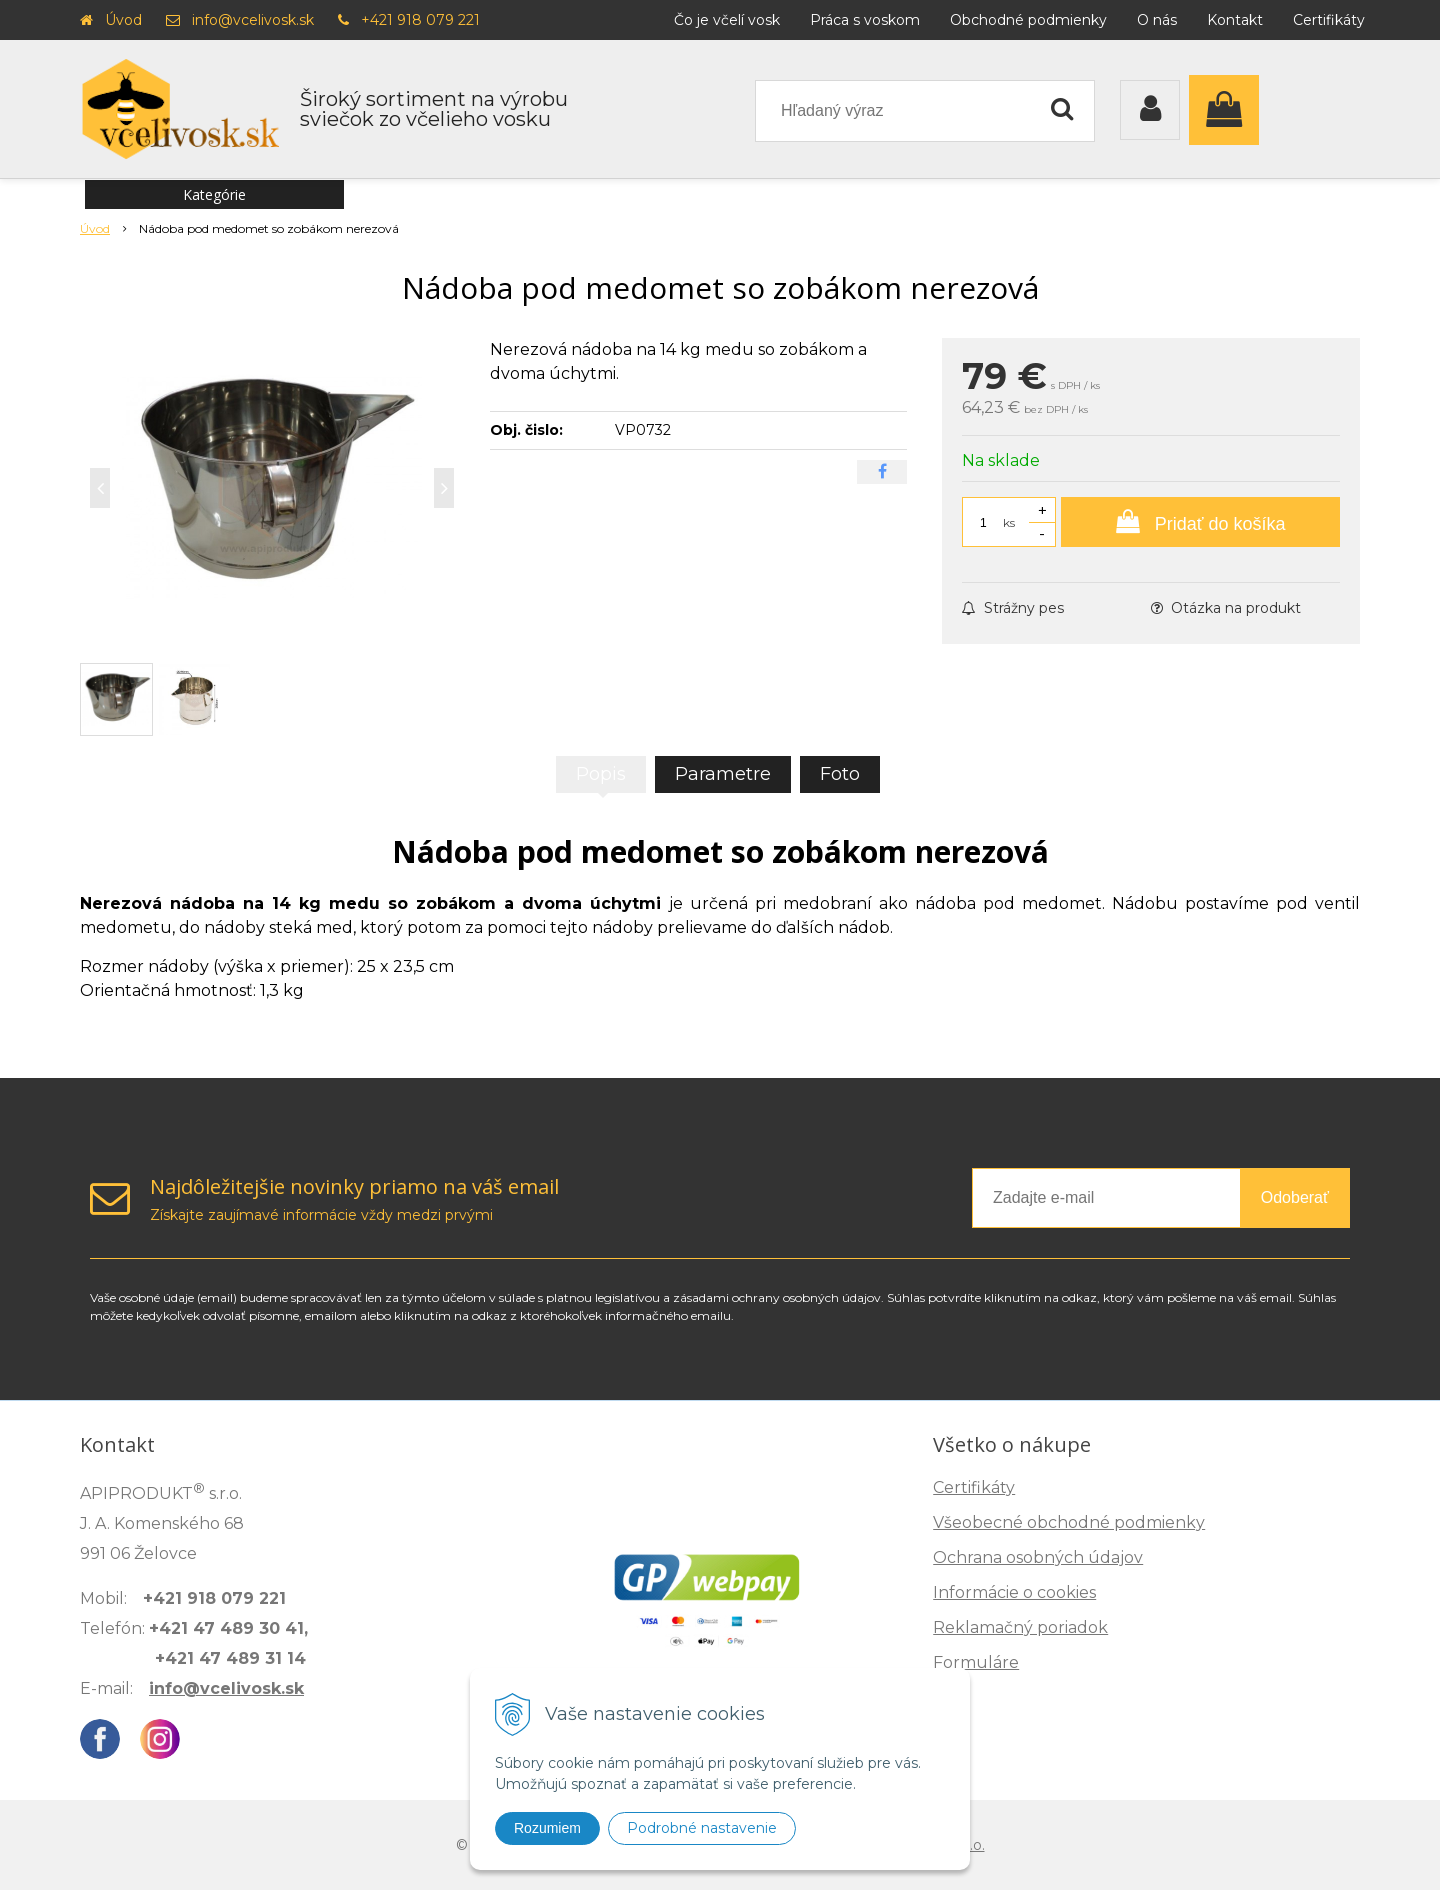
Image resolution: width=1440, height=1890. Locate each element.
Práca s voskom (865, 20)
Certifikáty (1329, 20)
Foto (840, 774)
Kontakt (1235, 20)
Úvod (123, 20)
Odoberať (1295, 1197)
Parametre (723, 774)
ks (1009, 522)
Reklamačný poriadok (1020, 1627)
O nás (1157, 20)
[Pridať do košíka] (1200, 522)
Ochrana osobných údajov (1038, 1557)
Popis (601, 774)
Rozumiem (547, 1828)
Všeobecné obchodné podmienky (1069, 1522)
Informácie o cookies (1014, 1592)
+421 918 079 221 (420, 20)
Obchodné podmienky (1028, 20)
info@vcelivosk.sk (253, 20)
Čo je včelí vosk (727, 20)
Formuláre (976, 1662)
